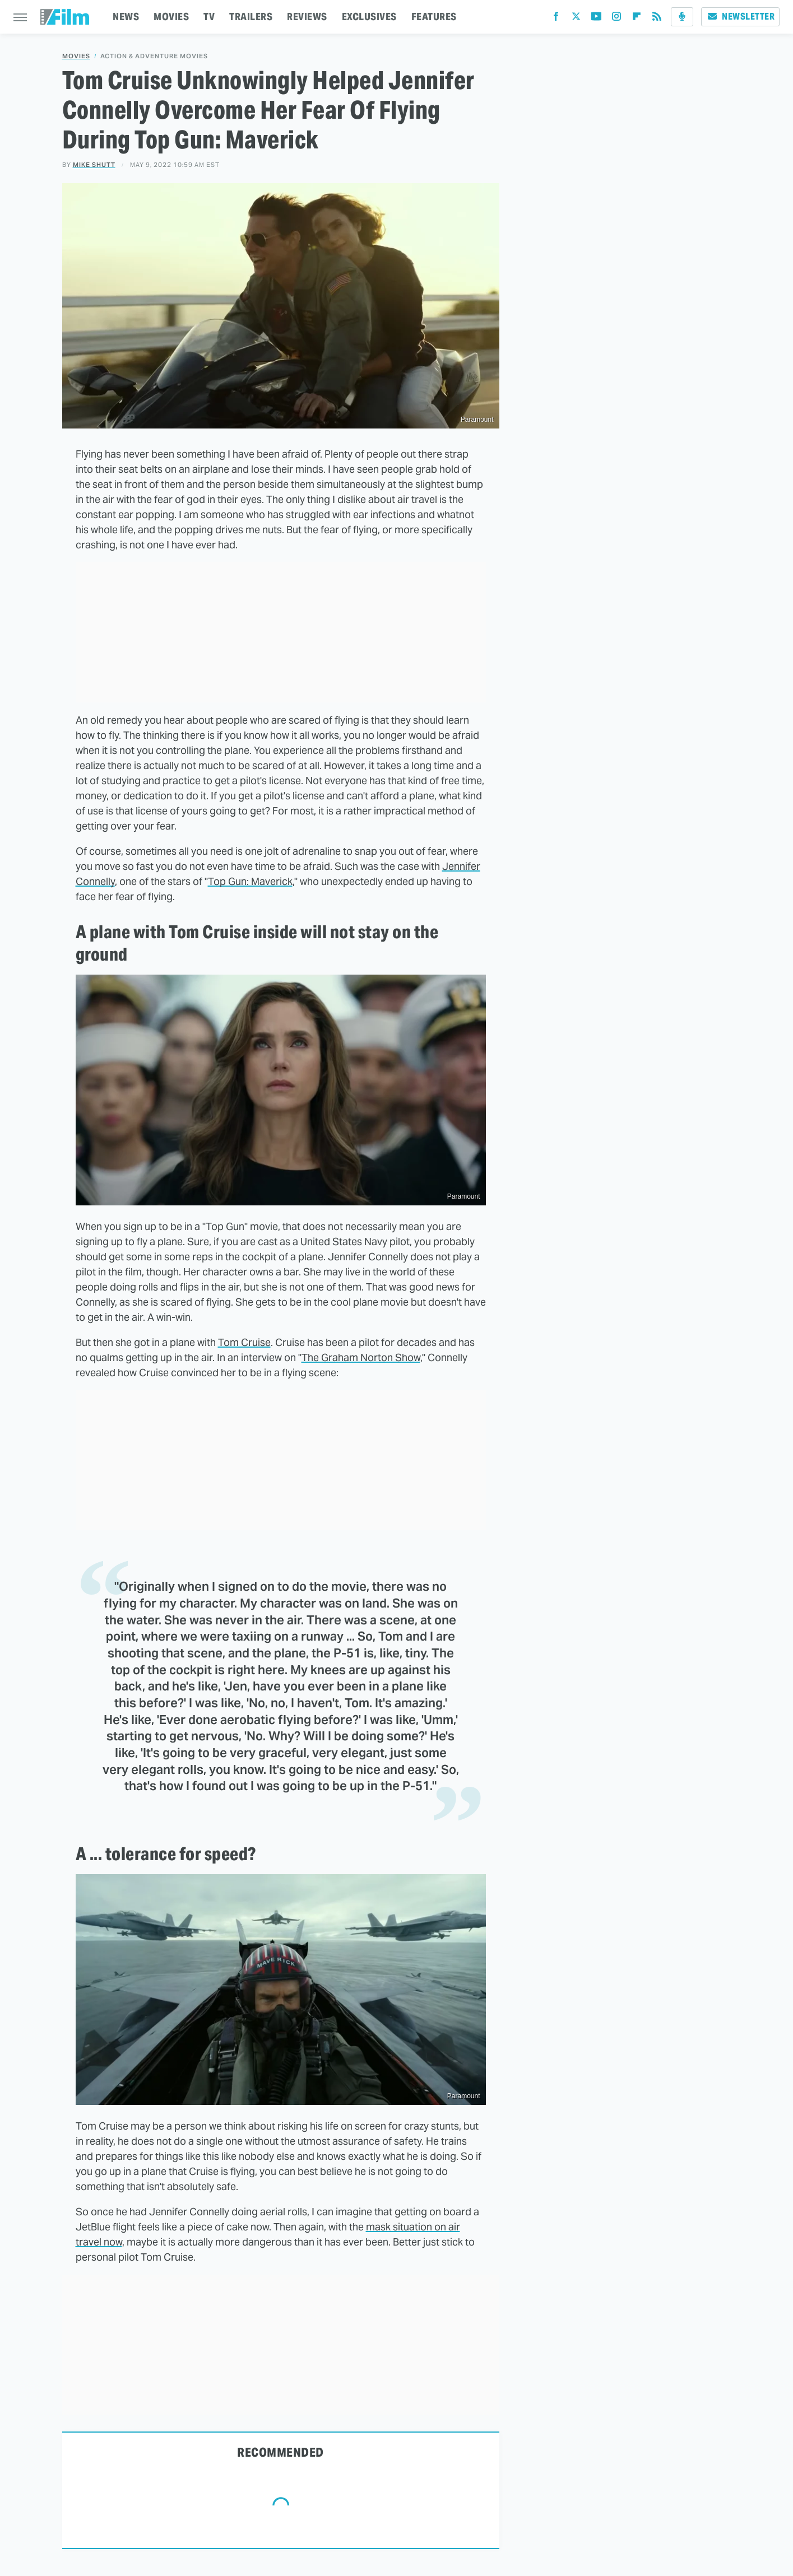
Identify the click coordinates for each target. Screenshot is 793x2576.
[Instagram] (616, 18)
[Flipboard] (636, 18)
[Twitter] (576, 18)
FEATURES (434, 16)
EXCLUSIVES (369, 16)
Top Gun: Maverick (250, 881)
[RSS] (657, 18)
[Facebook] (556, 18)
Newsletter (740, 16)
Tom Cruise (244, 1342)
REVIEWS (307, 16)
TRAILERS (250, 16)
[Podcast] (682, 16)
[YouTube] (596, 18)
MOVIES (171, 16)
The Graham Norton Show (361, 1357)
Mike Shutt (94, 165)
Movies (76, 56)
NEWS (126, 16)
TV (209, 16)
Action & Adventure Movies (154, 56)
